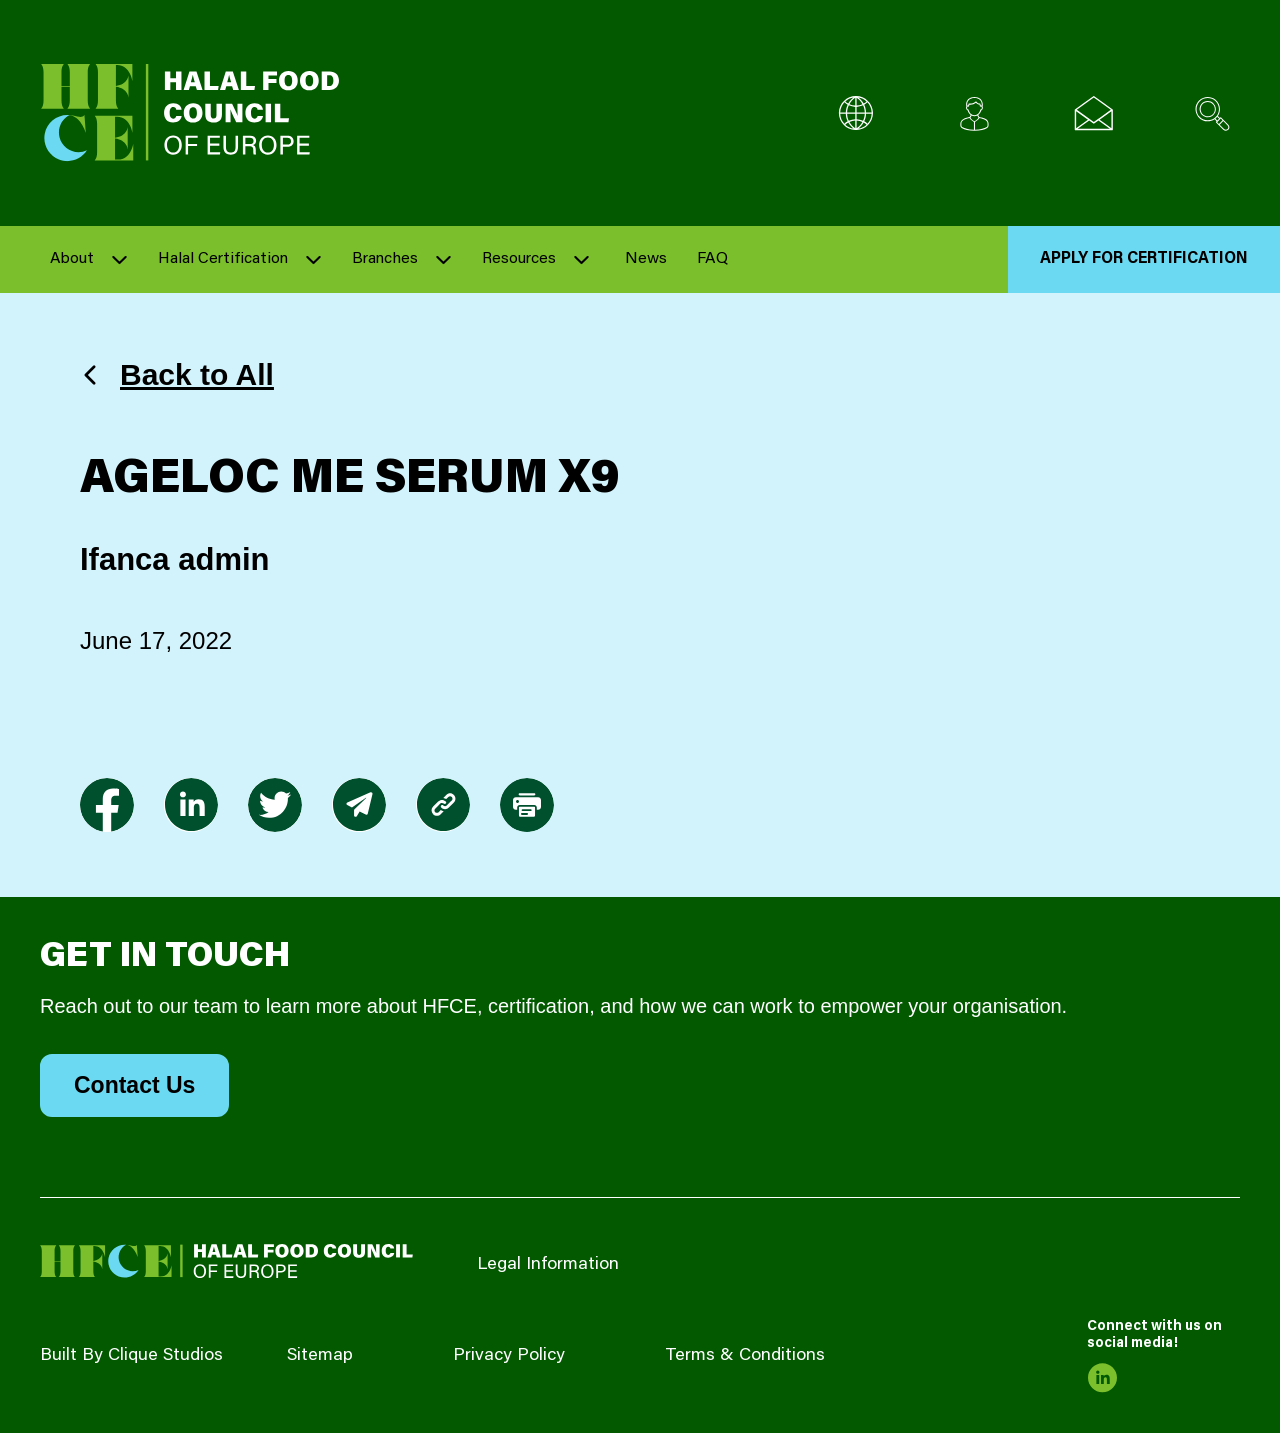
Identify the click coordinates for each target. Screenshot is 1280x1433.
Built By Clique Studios (131, 1356)
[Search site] (1212, 113)
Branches (385, 259)
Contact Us (134, 1085)
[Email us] (1093, 113)
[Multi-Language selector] (855, 113)
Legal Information (548, 1265)
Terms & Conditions (745, 1356)
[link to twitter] (275, 805)
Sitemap (320, 1356)
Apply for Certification (1144, 259)
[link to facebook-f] (107, 805)
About (72, 259)
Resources (519, 259)
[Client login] (974, 113)
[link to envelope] (359, 805)
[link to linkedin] (191, 805)
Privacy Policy (509, 1356)
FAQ (712, 259)
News (646, 259)
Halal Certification (223, 259)
